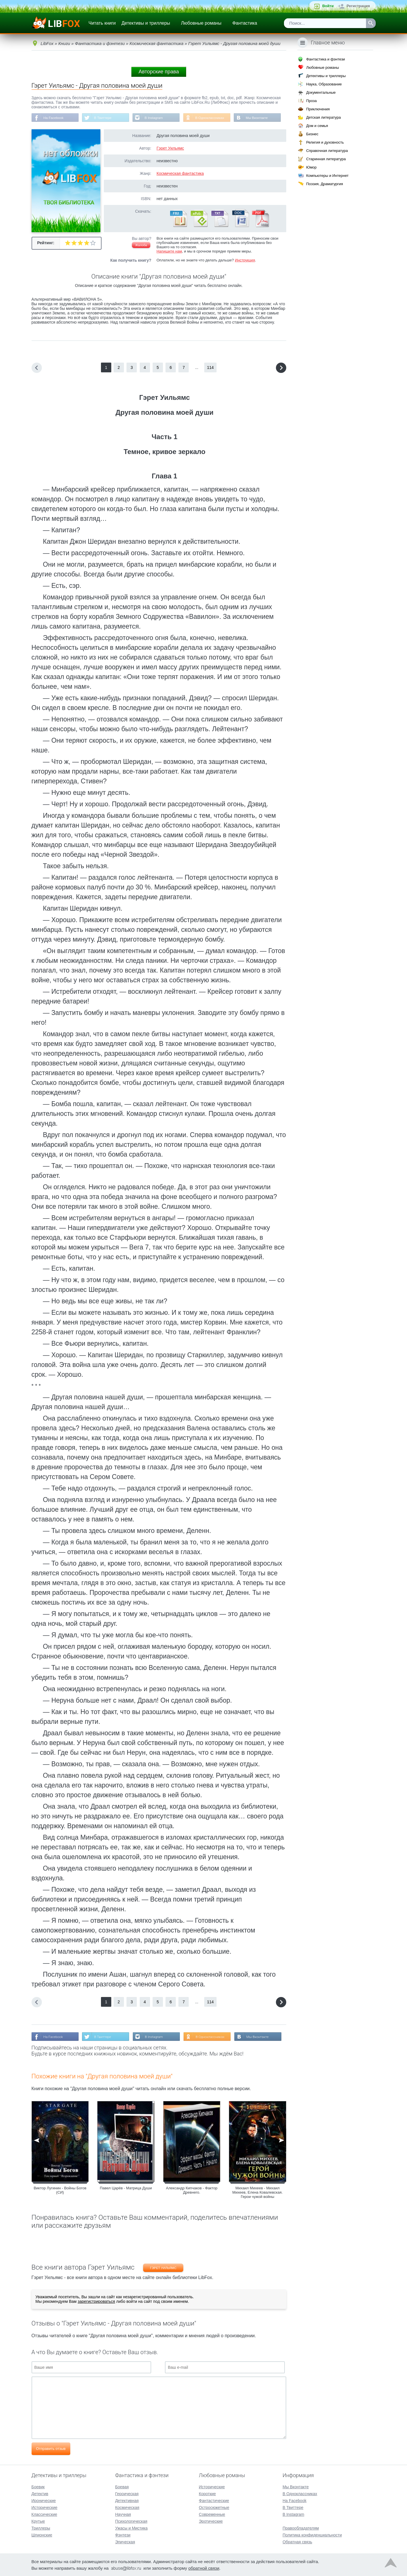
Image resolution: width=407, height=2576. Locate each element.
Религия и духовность (325, 142)
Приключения (318, 109)
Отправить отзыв (51, 2449)
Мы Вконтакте (259, 118)
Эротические (211, 2521)
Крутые (38, 2521)
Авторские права (159, 72)
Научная (123, 2514)
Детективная (127, 2500)
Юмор (311, 167)
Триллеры (41, 2528)
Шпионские (42, 2534)
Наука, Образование (324, 84)
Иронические (44, 2500)
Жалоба (141, 245)
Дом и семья (317, 126)
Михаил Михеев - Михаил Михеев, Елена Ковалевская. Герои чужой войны (257, 2192)
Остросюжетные (214, 2507)
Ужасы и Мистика (131, 2528)
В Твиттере (103, 118)
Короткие (207, 2493)
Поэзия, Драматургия (324, 184)
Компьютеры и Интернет (327, 175)
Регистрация (358, 6)
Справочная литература (327, 150)
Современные (212, 2514)
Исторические (45, 2507)
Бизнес (312, 134)
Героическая (127, 2493)
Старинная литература (326, 159)
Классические (44, 2514)
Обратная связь (297, 2541)
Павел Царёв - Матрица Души (126, 2188)
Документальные (321, 92)
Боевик (38, 2486)
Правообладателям (301, 2528)
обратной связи (203, 2567)
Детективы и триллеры (145, 23)
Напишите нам (169, 251)
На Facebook (54, 118)
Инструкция (245, 260)
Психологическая (131, 2521)
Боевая (121, 2486)
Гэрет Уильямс (170, 148)
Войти (328, 6)
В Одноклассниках (211, 118)
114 (210, 367)
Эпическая (125, 2541)
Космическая (127, 2507)
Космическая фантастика (180, 173)
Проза (311, 101)
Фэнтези (123, 2534)
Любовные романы (201, 23)
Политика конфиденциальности (312, 2534)
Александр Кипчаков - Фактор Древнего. (191, 2190)
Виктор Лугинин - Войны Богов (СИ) (60, 2190)
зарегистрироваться (96, 2301)
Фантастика (244, 23)
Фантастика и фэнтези (325, 59)
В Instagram (154, 118)
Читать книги (102, 23)
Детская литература (323, 117)
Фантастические (214, 2500)
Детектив (40, 2493)
